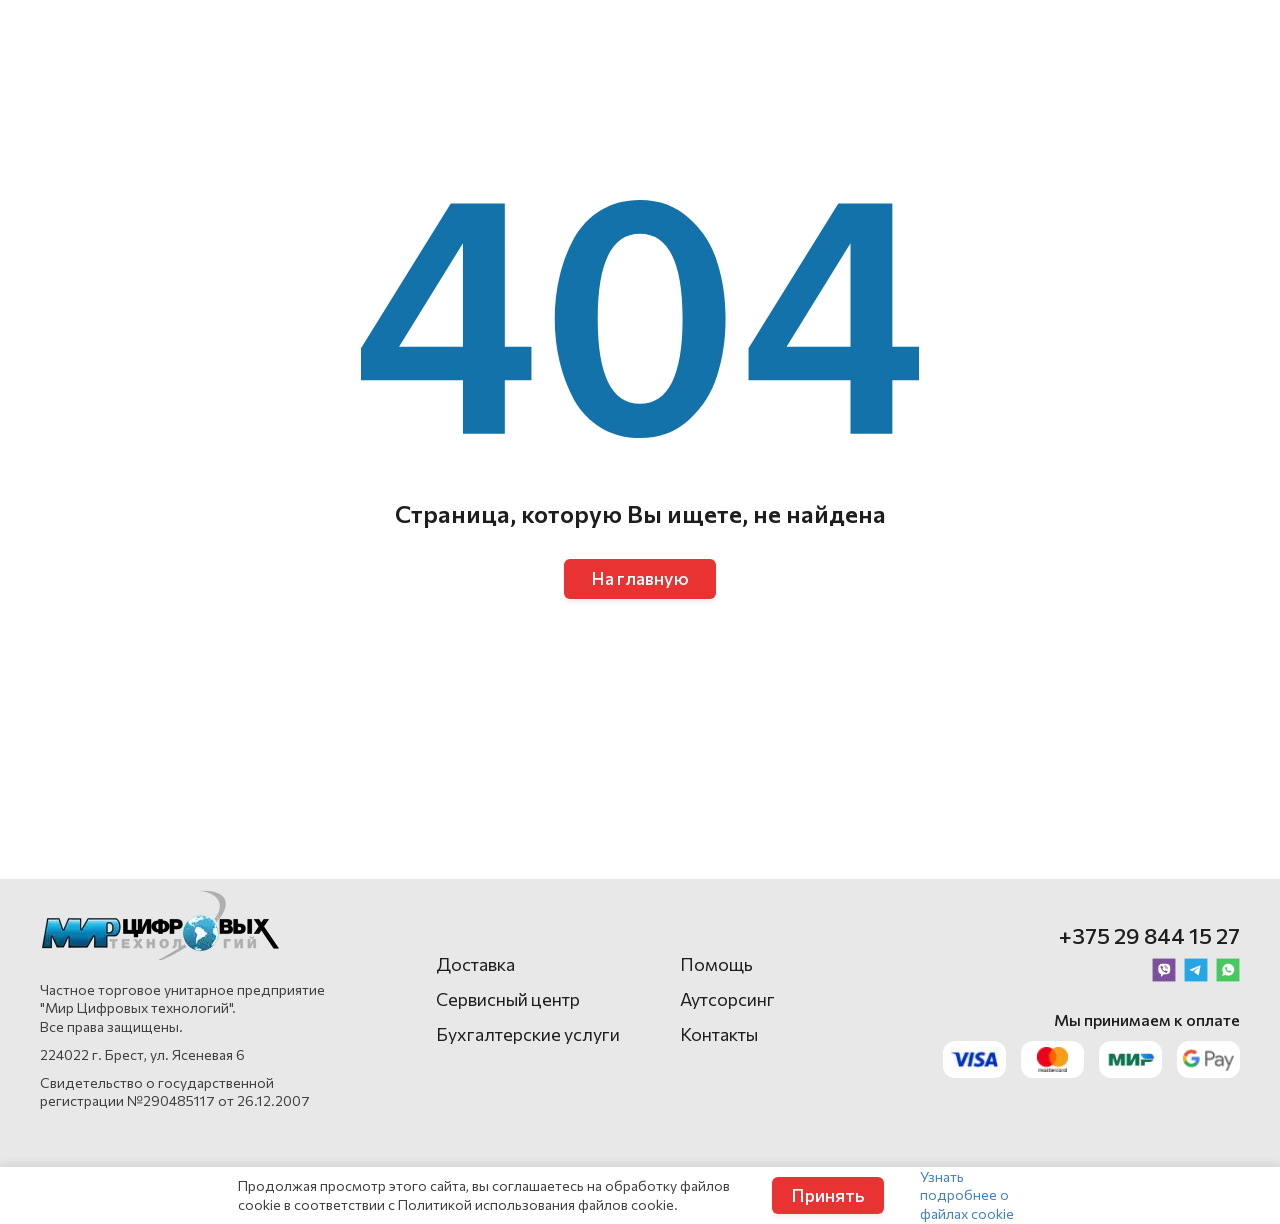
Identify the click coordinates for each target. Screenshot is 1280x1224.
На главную (640, 578)
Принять (828, 1195)
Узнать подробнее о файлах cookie (967, 1194)
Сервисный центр (508, 999)
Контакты (719, 1034)
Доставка (475, 964)
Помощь (716, 964)
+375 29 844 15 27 (1149, 935)
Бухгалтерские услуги (528, 1034)
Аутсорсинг (727, 999)
